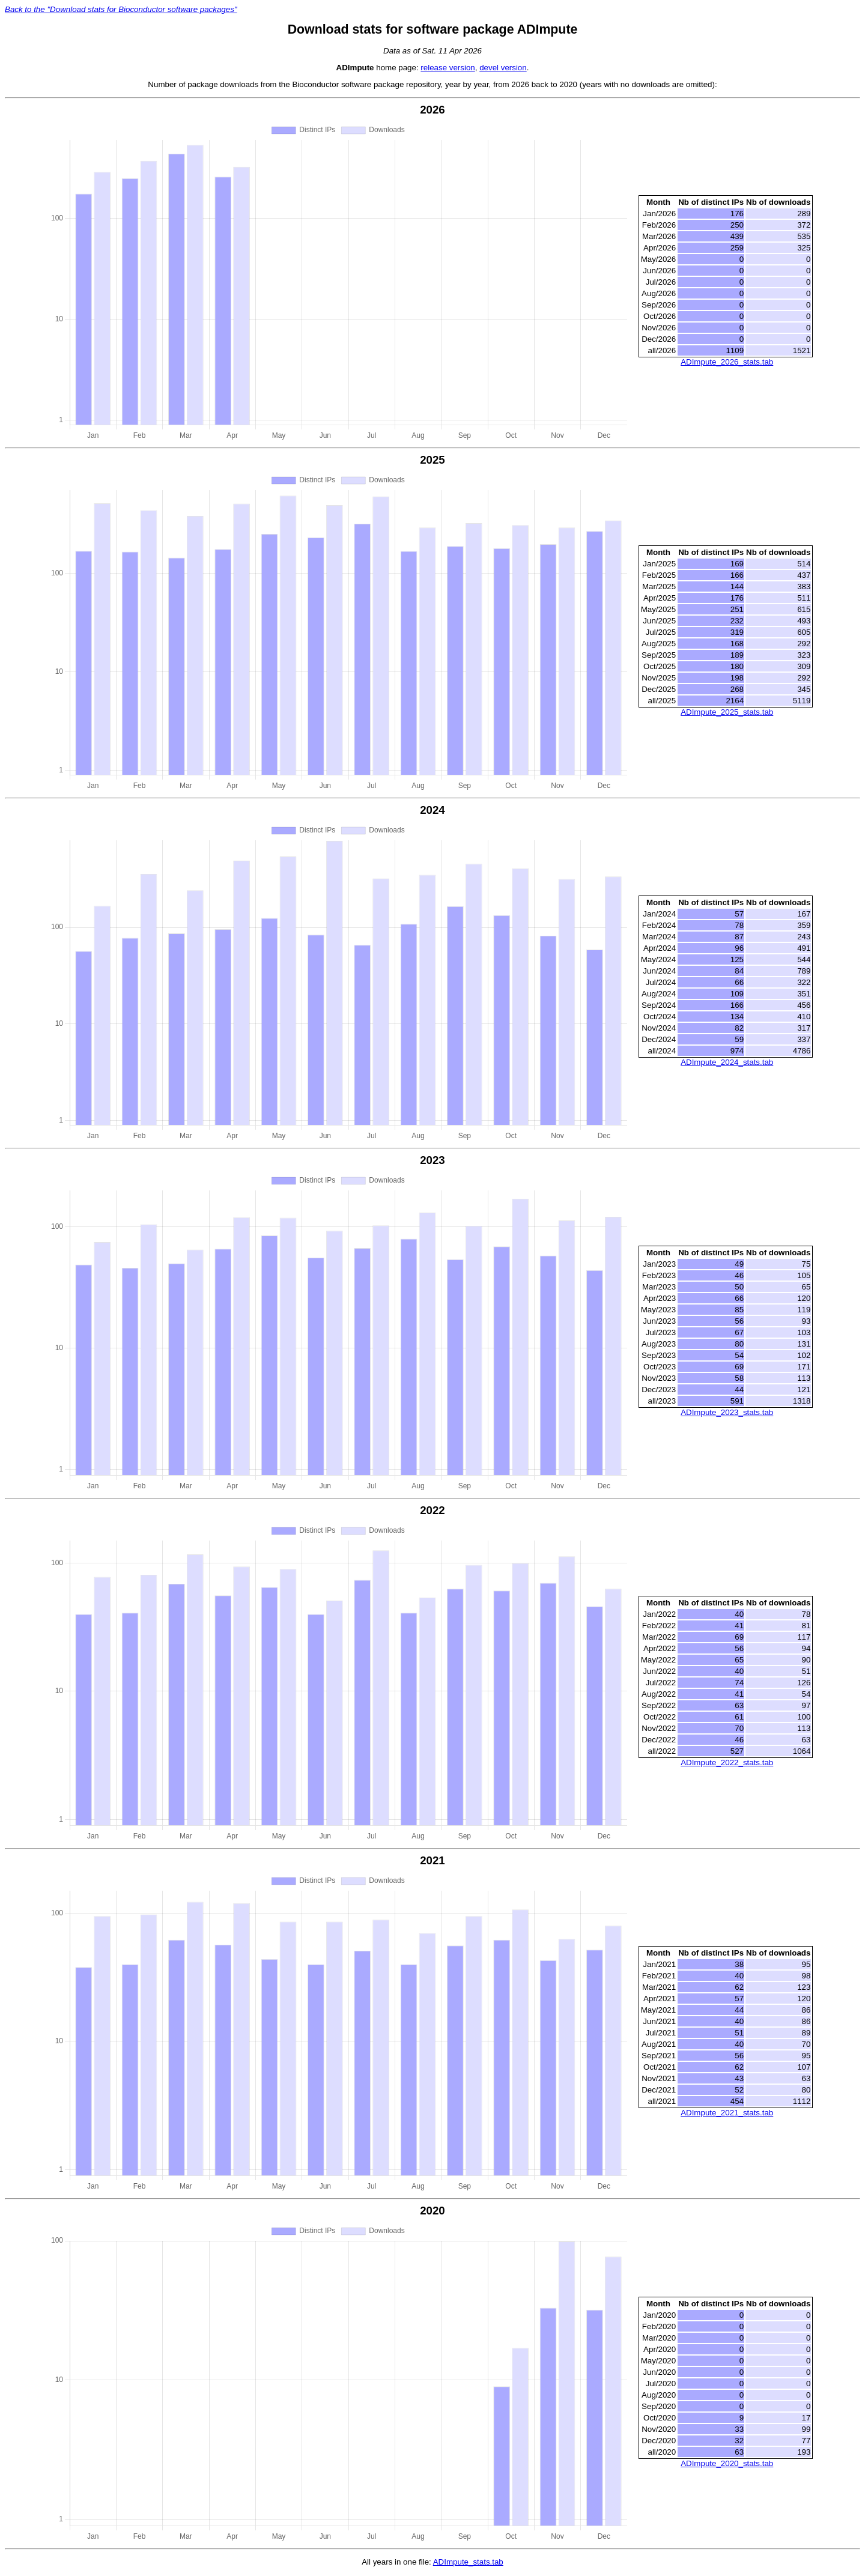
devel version (503, 67)
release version (447, 67)
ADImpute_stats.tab (468, 2563)
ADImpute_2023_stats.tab (727, 1412)
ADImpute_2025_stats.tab (727, 712)
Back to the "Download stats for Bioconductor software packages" (121, 9)
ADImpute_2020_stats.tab (727, 2463)
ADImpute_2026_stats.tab (727, 361)
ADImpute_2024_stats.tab (727, 1062)
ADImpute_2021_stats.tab (727, 2113)
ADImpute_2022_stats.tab (727, 1763)
